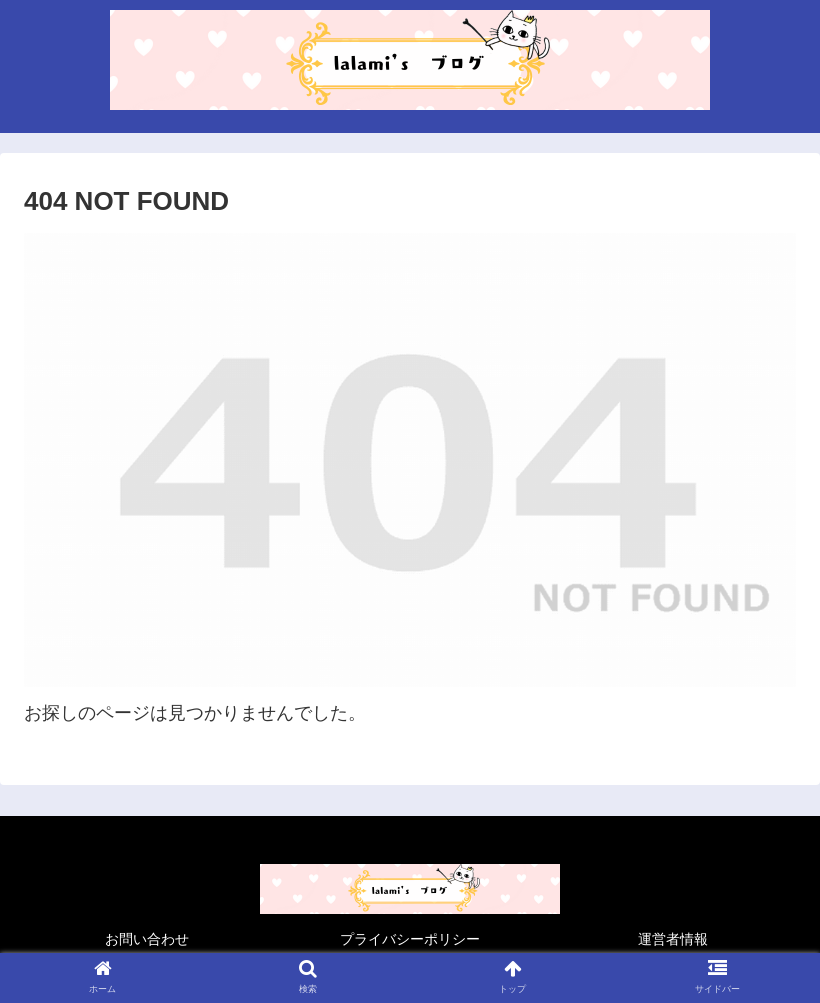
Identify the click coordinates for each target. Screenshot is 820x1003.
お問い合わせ (147, 939)
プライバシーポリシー (410, 939)
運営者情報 (673, 939)
